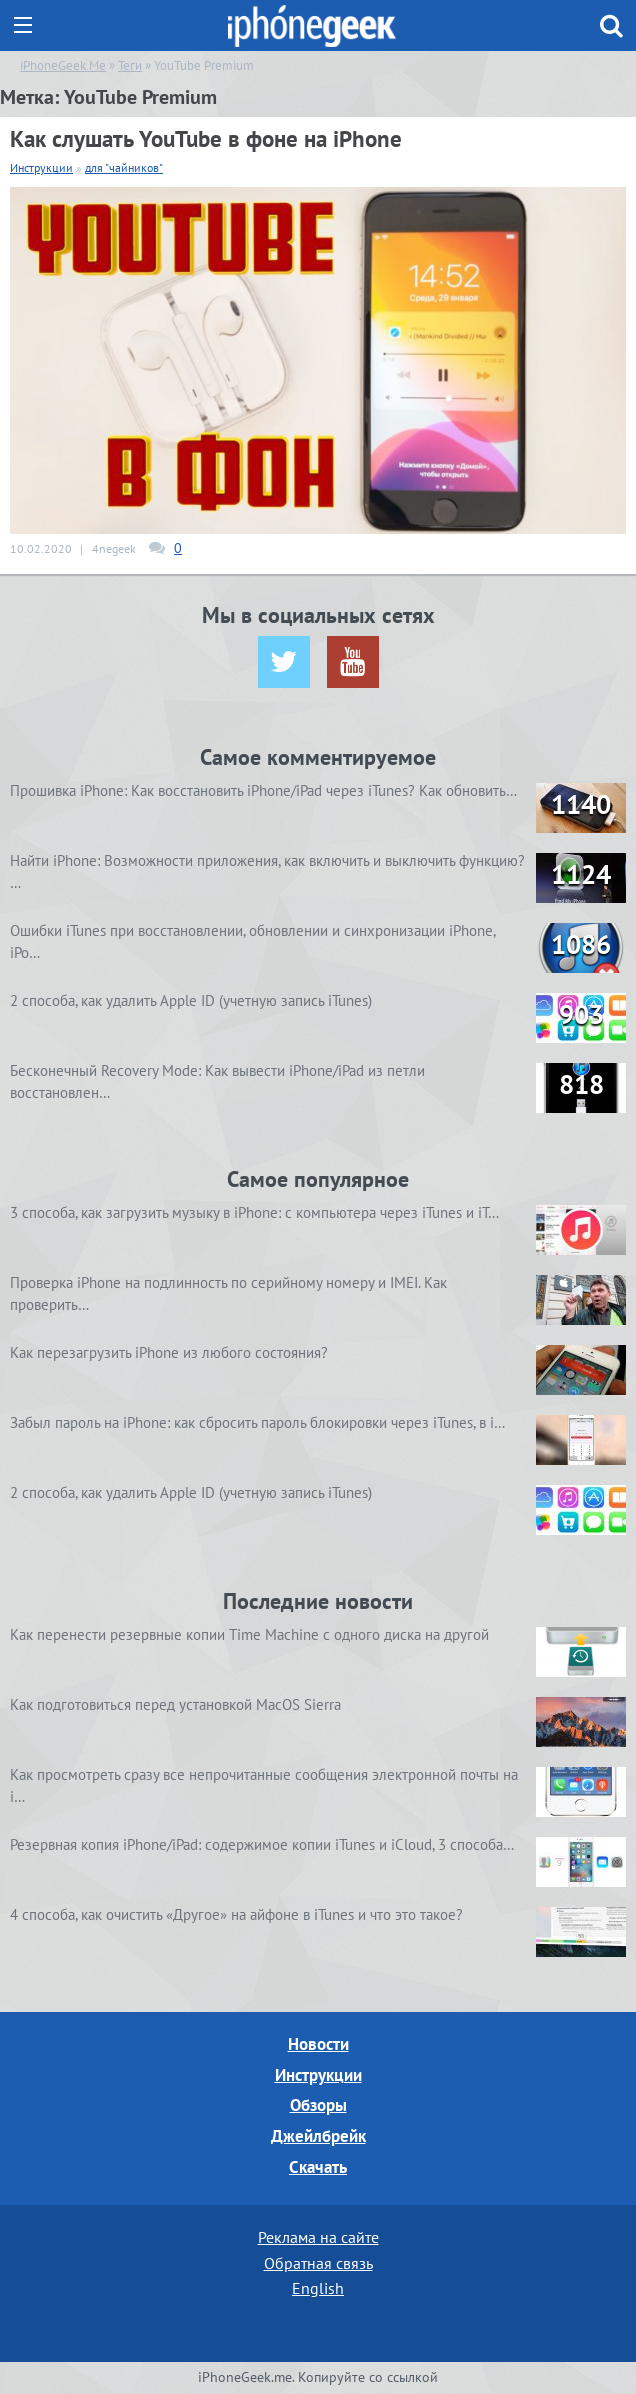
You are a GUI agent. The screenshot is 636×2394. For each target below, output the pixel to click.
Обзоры (318, 2105)
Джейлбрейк (318, 2136)
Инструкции (41, 167)
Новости (318, 2044)
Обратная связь (318, 2263)
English (318, 2288)
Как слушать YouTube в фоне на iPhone (206, 138)
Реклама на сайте (318, 2237)
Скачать (318, 2167)
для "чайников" (124, 167)
